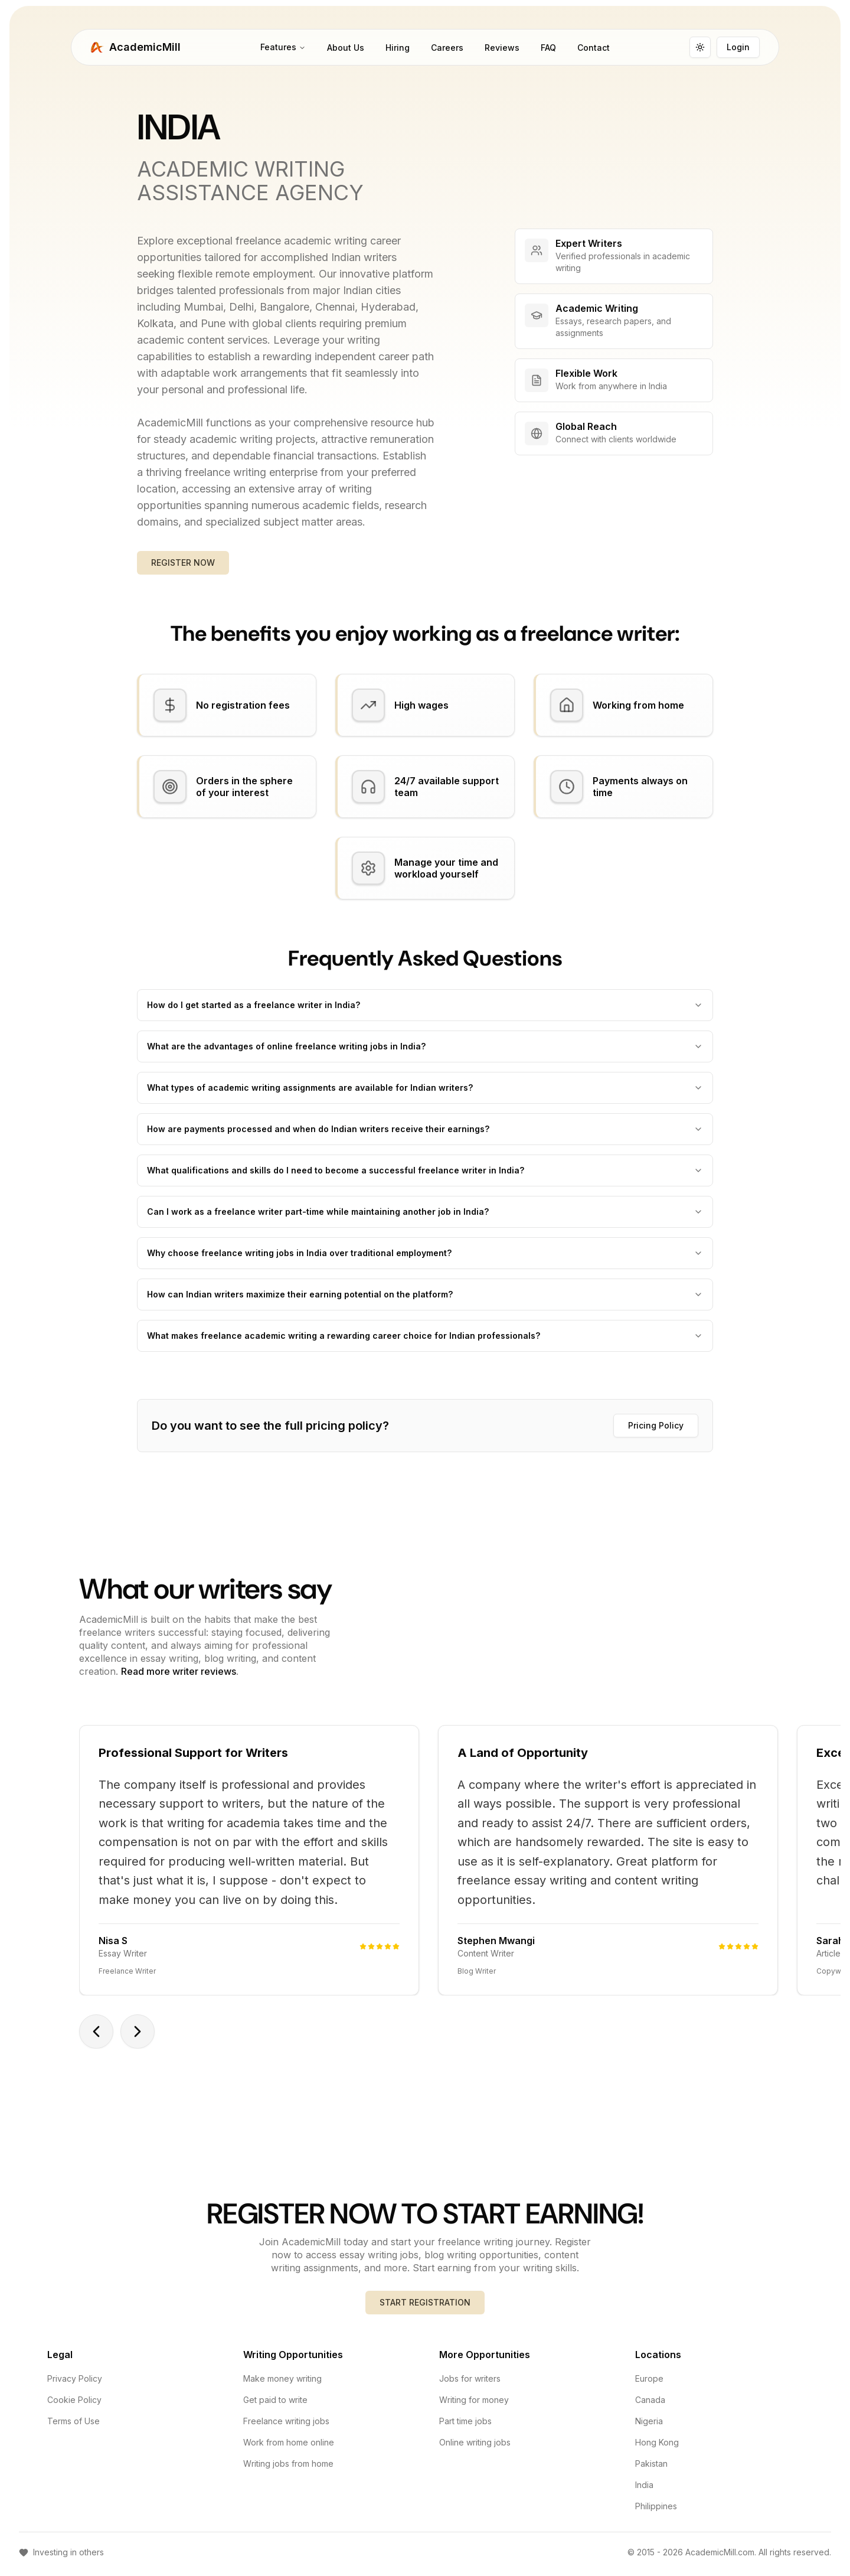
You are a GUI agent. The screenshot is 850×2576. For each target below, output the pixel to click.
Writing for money (474, 2408)
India (644, 2493)
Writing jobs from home (288, 2472)
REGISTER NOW (183, 570)
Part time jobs (465, 2429)
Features (283, 52)
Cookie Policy (74, 2408)
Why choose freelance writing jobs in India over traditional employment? (425, 1261)
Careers (447, 53)
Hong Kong (657, 2450)
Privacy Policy (74, 2387)
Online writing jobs (475, 2450)
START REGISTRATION (425, 2311)
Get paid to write (275, 2408)
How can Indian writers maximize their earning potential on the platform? (425, 1302)
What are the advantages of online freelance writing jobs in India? (425, 1054)
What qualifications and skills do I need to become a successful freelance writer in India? (425, 1178)
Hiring (397, 53)
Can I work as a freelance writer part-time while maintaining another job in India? (425, 1219)
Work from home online (288, 2450)
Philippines (656, 2514)
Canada (650, 2408)
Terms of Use (73, 2429)
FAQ (548, 53)
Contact (593, 53)
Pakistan (651, 2472)
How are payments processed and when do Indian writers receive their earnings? (425, 1137)
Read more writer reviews (178, 1679)
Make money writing (282, 2387)
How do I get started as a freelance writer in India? (425, 1012)
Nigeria (649, 2429)
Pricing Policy (656, 1433)
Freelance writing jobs (286, 2429)
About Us (345, 53)
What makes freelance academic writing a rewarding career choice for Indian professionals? (425, 1343)
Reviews (502, 53)
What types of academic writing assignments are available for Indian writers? (425, 1095)
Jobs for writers (470, 2387)
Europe (649, 2387)
